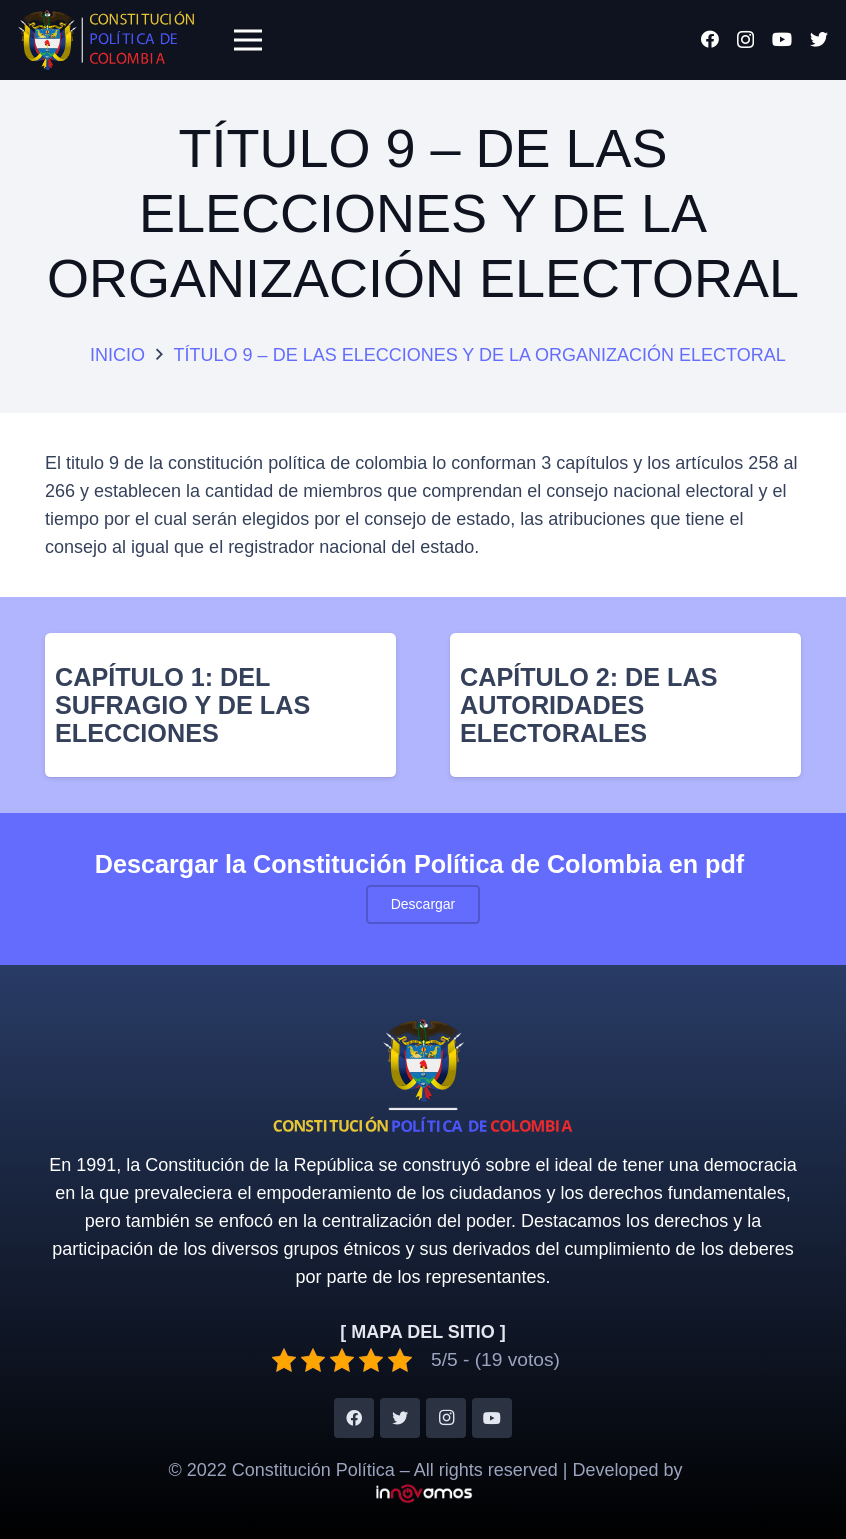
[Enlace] (106, 40)
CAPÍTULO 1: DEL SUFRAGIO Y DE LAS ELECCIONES (182, 705)
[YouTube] (782, 39)
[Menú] (247, 40)
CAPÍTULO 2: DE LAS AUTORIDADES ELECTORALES (588, 705)
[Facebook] (710, 39)
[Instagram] (745, 40)
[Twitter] (819, 39)
